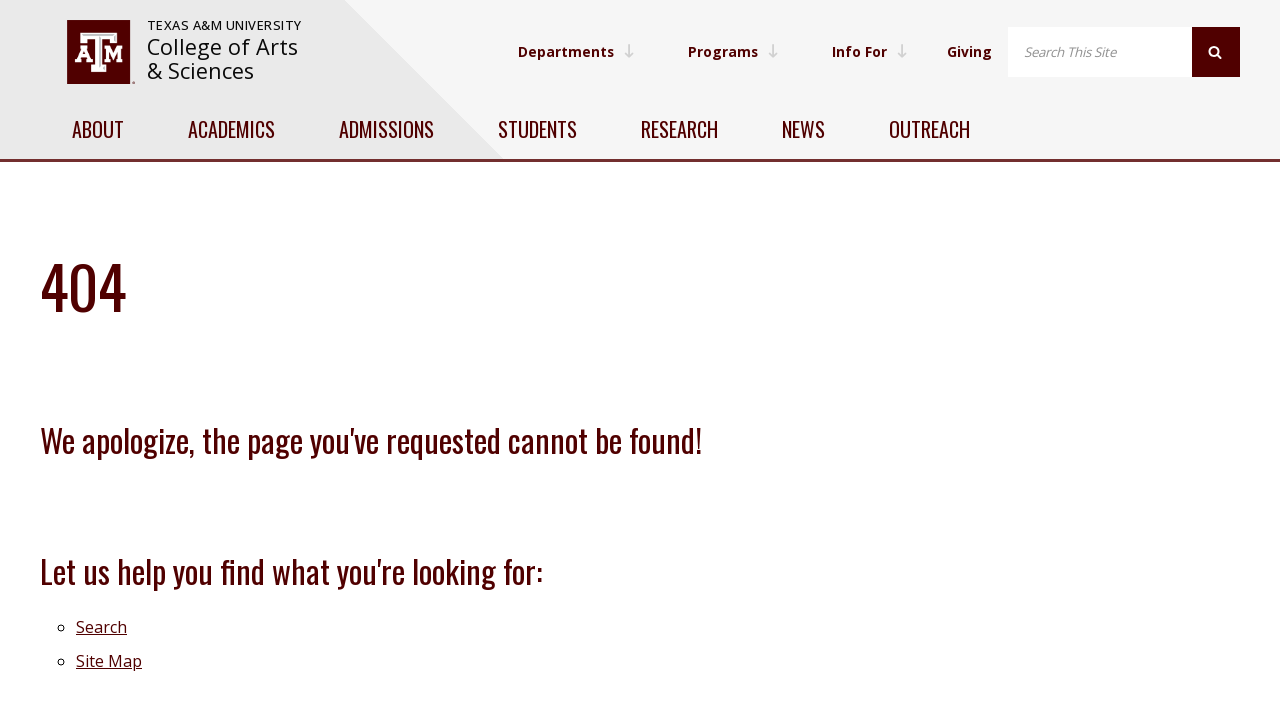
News (803, 129)
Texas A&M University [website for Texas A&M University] (224, 25)
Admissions (386, 129)
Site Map (109, 661)
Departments (572, 51)
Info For (869, 51)
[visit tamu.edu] (101, 52)
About (98, 129)
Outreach (929, 129)
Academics (231, 129)
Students (537, 129)
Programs (731, 51)
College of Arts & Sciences (222, 58)
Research (679, 129)
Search (101, 627)
